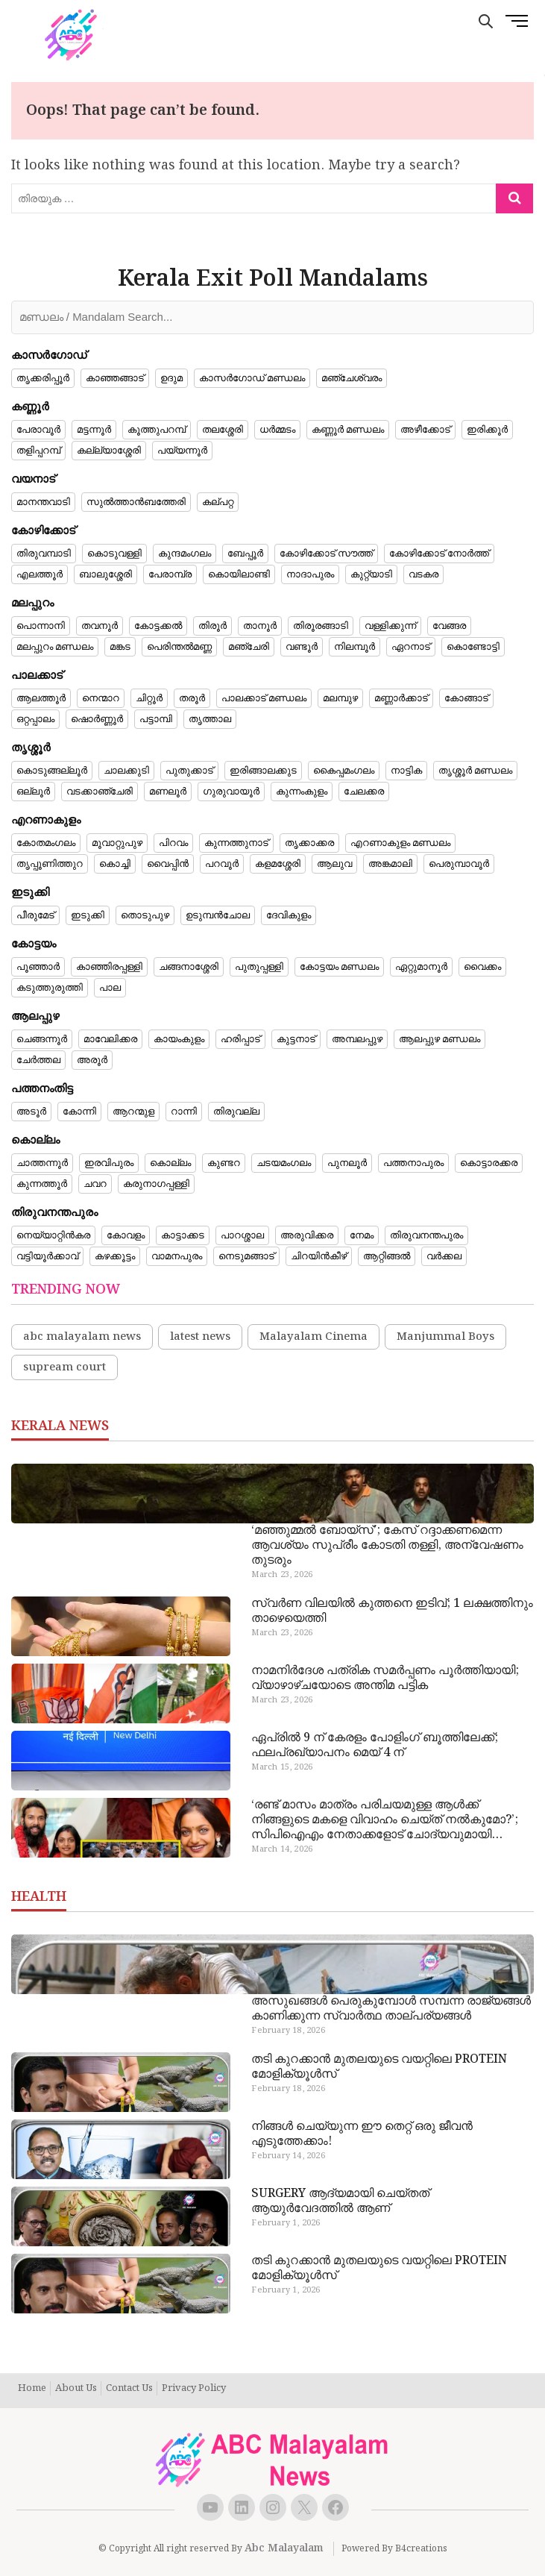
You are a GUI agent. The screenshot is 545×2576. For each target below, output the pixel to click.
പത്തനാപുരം (413, 1163)
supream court (64, 1367)
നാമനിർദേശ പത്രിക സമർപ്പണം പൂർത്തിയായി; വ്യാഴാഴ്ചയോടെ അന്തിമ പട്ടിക (385, 1678)
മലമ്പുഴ (340, 698)
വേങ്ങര (449, 625)
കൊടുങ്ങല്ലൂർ (51, 770)
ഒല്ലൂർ (33, 791)
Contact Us (129, 2388)
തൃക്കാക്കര (309, 843)
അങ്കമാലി (390, 863)
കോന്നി (79, 1111)
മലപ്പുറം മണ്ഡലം (54, 646)
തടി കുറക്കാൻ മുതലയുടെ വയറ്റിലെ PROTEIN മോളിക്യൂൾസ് (379, 2067)
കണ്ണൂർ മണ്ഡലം (348, 429)
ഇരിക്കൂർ (487, 429)
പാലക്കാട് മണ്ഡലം (263, 698)
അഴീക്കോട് (425, 429)
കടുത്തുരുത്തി (49, 987)
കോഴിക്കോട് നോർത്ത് (439, 553)
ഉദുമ (171, 378)
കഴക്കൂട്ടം (115, 1256)
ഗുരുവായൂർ (231, 791)
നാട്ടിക (406, 770)
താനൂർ (260, 625)
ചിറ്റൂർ (149, 698)
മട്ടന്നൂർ (94, 429)
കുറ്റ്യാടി (371, 574)
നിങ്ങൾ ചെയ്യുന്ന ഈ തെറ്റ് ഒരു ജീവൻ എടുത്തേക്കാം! (362, 2134)
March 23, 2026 (281, 1575)
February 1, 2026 (285, 2223)
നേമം (362, 1235)
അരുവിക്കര (306, 1235)
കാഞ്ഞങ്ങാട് (115, 378)
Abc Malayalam (284, 2548)
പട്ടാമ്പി (155, 719)
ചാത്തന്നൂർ (42, 1163)
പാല (110, 987)
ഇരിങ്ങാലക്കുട (263, 770)
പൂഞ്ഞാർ (38, 966)
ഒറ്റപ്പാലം (35, 719)
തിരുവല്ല (236, 1111)
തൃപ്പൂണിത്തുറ (49, 863)
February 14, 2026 (287, 2156)
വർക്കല (443, 1256)
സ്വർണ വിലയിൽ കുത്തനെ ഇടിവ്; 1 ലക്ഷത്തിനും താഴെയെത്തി (392, 1611)
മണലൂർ (167, 791)
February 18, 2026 (287, 2030)
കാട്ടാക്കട (182, 1235)
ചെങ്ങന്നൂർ (41, 1039)
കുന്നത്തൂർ (41, 1183)
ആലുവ (334, 863)
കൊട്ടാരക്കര (488, 1163)
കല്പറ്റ (217, 502)
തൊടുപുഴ (145, 915)
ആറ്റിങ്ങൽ (386, 1256)
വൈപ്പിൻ (168, 863)
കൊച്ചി (114, 863)
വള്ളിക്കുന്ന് (390, 625)
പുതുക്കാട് (189, 770)
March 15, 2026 (281, 1767)
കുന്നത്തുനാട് (236, 843)
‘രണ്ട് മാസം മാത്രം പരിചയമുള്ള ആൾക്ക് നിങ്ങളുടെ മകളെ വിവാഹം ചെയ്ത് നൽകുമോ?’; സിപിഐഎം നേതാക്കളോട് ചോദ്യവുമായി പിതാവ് (384, 1820)
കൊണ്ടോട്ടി (473, 646)
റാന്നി (184, 1111)
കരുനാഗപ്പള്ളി (156, 1183)
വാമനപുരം (176, 1256)
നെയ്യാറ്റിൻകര (53, 1235)
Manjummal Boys (445, 1337)
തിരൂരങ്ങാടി (320, 625)
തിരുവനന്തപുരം (426, 1235)
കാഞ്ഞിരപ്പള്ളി (109, 966)
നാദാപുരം (310, 574)
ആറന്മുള (133, 1111)
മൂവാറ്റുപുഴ (117, 843)
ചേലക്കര (364, 791)
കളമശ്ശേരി (277, 863)
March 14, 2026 (281, 1849)
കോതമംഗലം (45, 843)
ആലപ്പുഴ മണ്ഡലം (439, 1039)
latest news (200, 1337)
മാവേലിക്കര (110, 1039)
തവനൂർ (99, 625)
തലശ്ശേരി (222, 429)
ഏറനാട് (410, 646)
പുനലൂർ (347, 1163)
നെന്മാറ (100, 698)
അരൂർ (92, 1060)
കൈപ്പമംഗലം (343, 770)
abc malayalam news (82, 1337)
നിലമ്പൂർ (354, 646)
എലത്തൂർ (39, 574)
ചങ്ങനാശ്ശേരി (188, 966)
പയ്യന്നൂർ (182, 450)
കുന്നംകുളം (301, 791)
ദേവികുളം (288, 915)
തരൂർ (192, 698)
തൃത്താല (210, 719)
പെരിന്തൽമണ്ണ (179, 646)
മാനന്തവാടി (43, 502)
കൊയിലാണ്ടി (239, 574)
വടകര (423, 574)
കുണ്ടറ (223, 1163)
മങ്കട (120, 646)
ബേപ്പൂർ (245, 553)
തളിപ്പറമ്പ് (38, 450)
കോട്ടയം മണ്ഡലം (339, 966)
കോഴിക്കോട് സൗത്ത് (326, 553)
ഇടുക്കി (87, 915)
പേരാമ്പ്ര (170, 574)
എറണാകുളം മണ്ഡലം (400, 843)
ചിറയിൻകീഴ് (319, 1256)
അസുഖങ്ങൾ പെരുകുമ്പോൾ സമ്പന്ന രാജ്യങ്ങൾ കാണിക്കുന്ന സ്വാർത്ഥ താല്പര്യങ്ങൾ (391, 2009)
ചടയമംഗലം (283, 1163)
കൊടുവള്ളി (114, 553)
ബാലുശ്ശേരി (105, 574)
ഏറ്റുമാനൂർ (421, 966)
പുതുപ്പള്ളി (259, 966)
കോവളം (126, 1235)
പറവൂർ (222, 863)
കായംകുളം (179, 1039)
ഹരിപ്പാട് (240, 1039)
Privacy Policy (194, 2388)
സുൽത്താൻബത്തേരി (136, 502)
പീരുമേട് (35, 915)
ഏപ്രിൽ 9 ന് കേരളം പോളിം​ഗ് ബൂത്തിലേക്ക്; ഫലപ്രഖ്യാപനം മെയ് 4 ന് (374, 1746)
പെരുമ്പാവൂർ (459, 863)
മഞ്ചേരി (248, 646)
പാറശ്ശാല (242, 1235)
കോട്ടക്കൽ (158, 625)
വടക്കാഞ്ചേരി (99, 791)
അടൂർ (31, 1111)
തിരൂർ (212, 625)
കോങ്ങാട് (466, 698)
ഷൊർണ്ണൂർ (97, 719)
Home (32, 2388)
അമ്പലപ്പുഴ (357, 1039)
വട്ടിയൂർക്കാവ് (47, 1256)
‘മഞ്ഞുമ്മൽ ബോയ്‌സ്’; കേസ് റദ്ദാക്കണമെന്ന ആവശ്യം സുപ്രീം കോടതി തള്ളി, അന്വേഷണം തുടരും (387, 1545)
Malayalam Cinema (313, 1337)
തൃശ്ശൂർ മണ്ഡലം (475, 770)
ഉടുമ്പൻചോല (218, 915)
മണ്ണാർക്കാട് (401, 698)
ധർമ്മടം (277, 429)
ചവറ (95, 1183)
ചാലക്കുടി (126, 770)
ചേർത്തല (38, 1060)
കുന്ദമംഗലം (184, 553)
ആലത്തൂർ (41, 698)
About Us (76, 2388)
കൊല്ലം (170, 1163)
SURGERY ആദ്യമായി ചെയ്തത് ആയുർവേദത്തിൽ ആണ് (340, 2201)
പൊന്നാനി (40, 625)
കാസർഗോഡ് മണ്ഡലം (252, 378)
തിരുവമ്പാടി (43, 553)
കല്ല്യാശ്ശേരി (109, 450)
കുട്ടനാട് (296, 1039)
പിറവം (173, 843)
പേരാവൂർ (38, 429)
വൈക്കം (482, 966)
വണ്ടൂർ (302, 646)
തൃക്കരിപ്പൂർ (42, 378)
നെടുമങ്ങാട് (246, 1256)
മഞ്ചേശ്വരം (351, 378)
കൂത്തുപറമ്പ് (156, 429)
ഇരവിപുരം (108, 1163)
